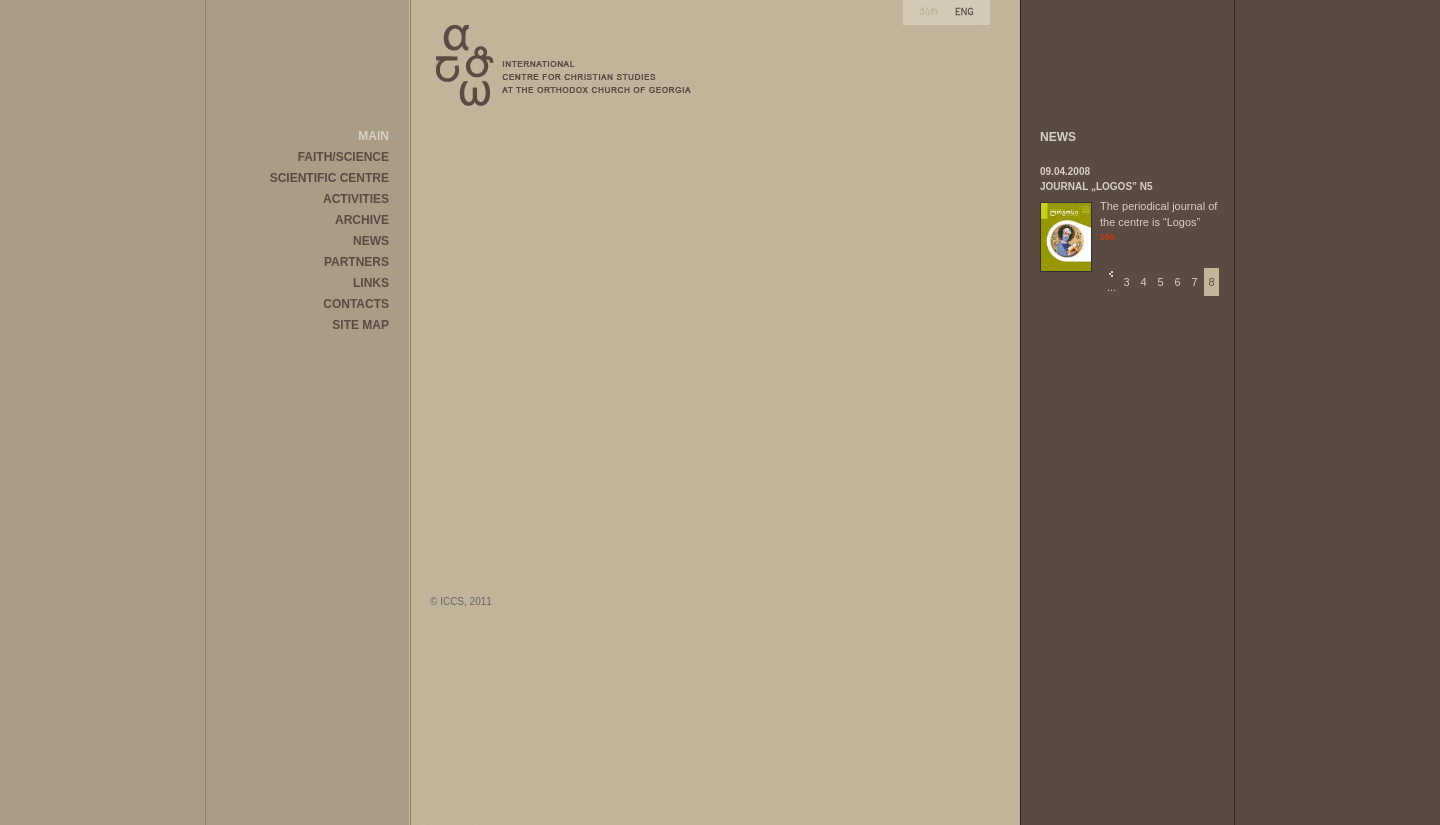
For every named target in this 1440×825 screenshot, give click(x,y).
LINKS (371, 283)
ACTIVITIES (356, 199)
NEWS (371, 241)
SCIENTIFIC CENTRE (329, 178)
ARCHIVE (362, 220)
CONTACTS (356, 304)
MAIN (373, 136)
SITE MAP (360, 325)
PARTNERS (356, 262)
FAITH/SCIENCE (343, 157)
